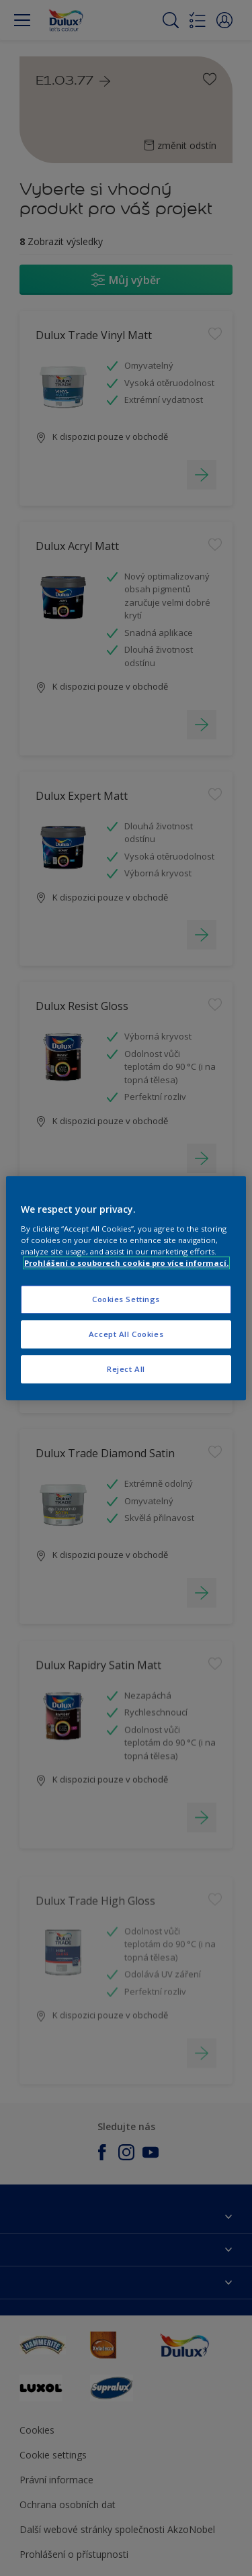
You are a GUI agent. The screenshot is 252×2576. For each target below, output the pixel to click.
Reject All (126, 1369)
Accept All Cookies (126, 1334)
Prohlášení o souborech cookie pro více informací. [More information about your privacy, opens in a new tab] (126, 1263)
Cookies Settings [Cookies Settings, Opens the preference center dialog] (126, 1299)
